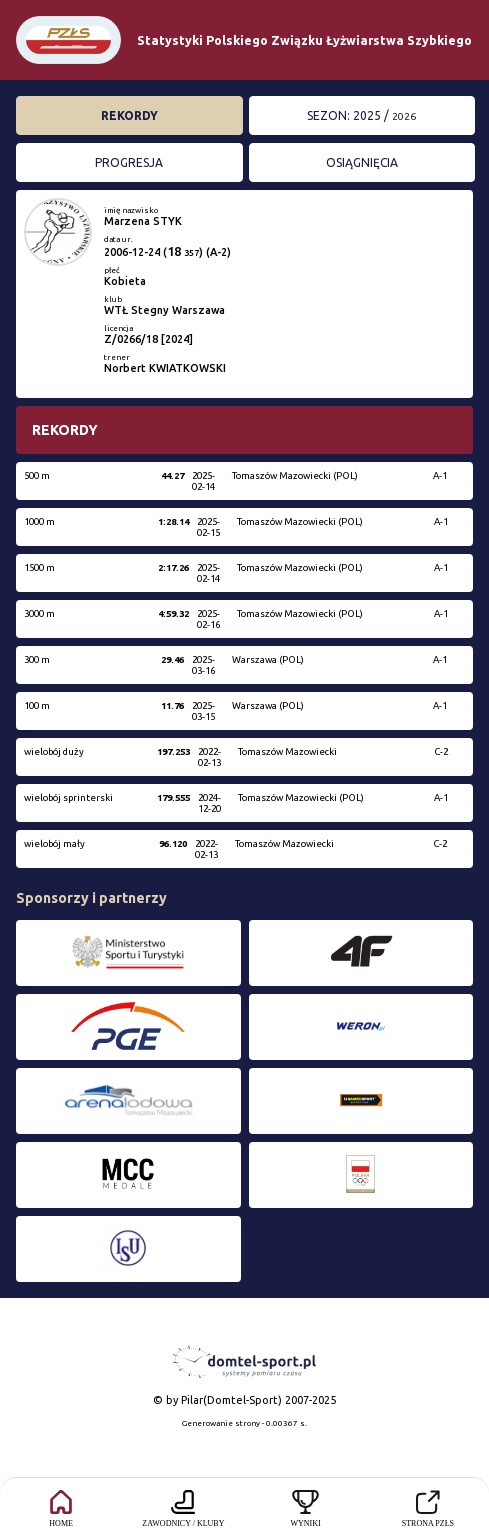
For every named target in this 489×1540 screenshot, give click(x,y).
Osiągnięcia (362, 162)
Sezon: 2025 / (361, 115)
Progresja (129, 162)
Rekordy (129, 115)
